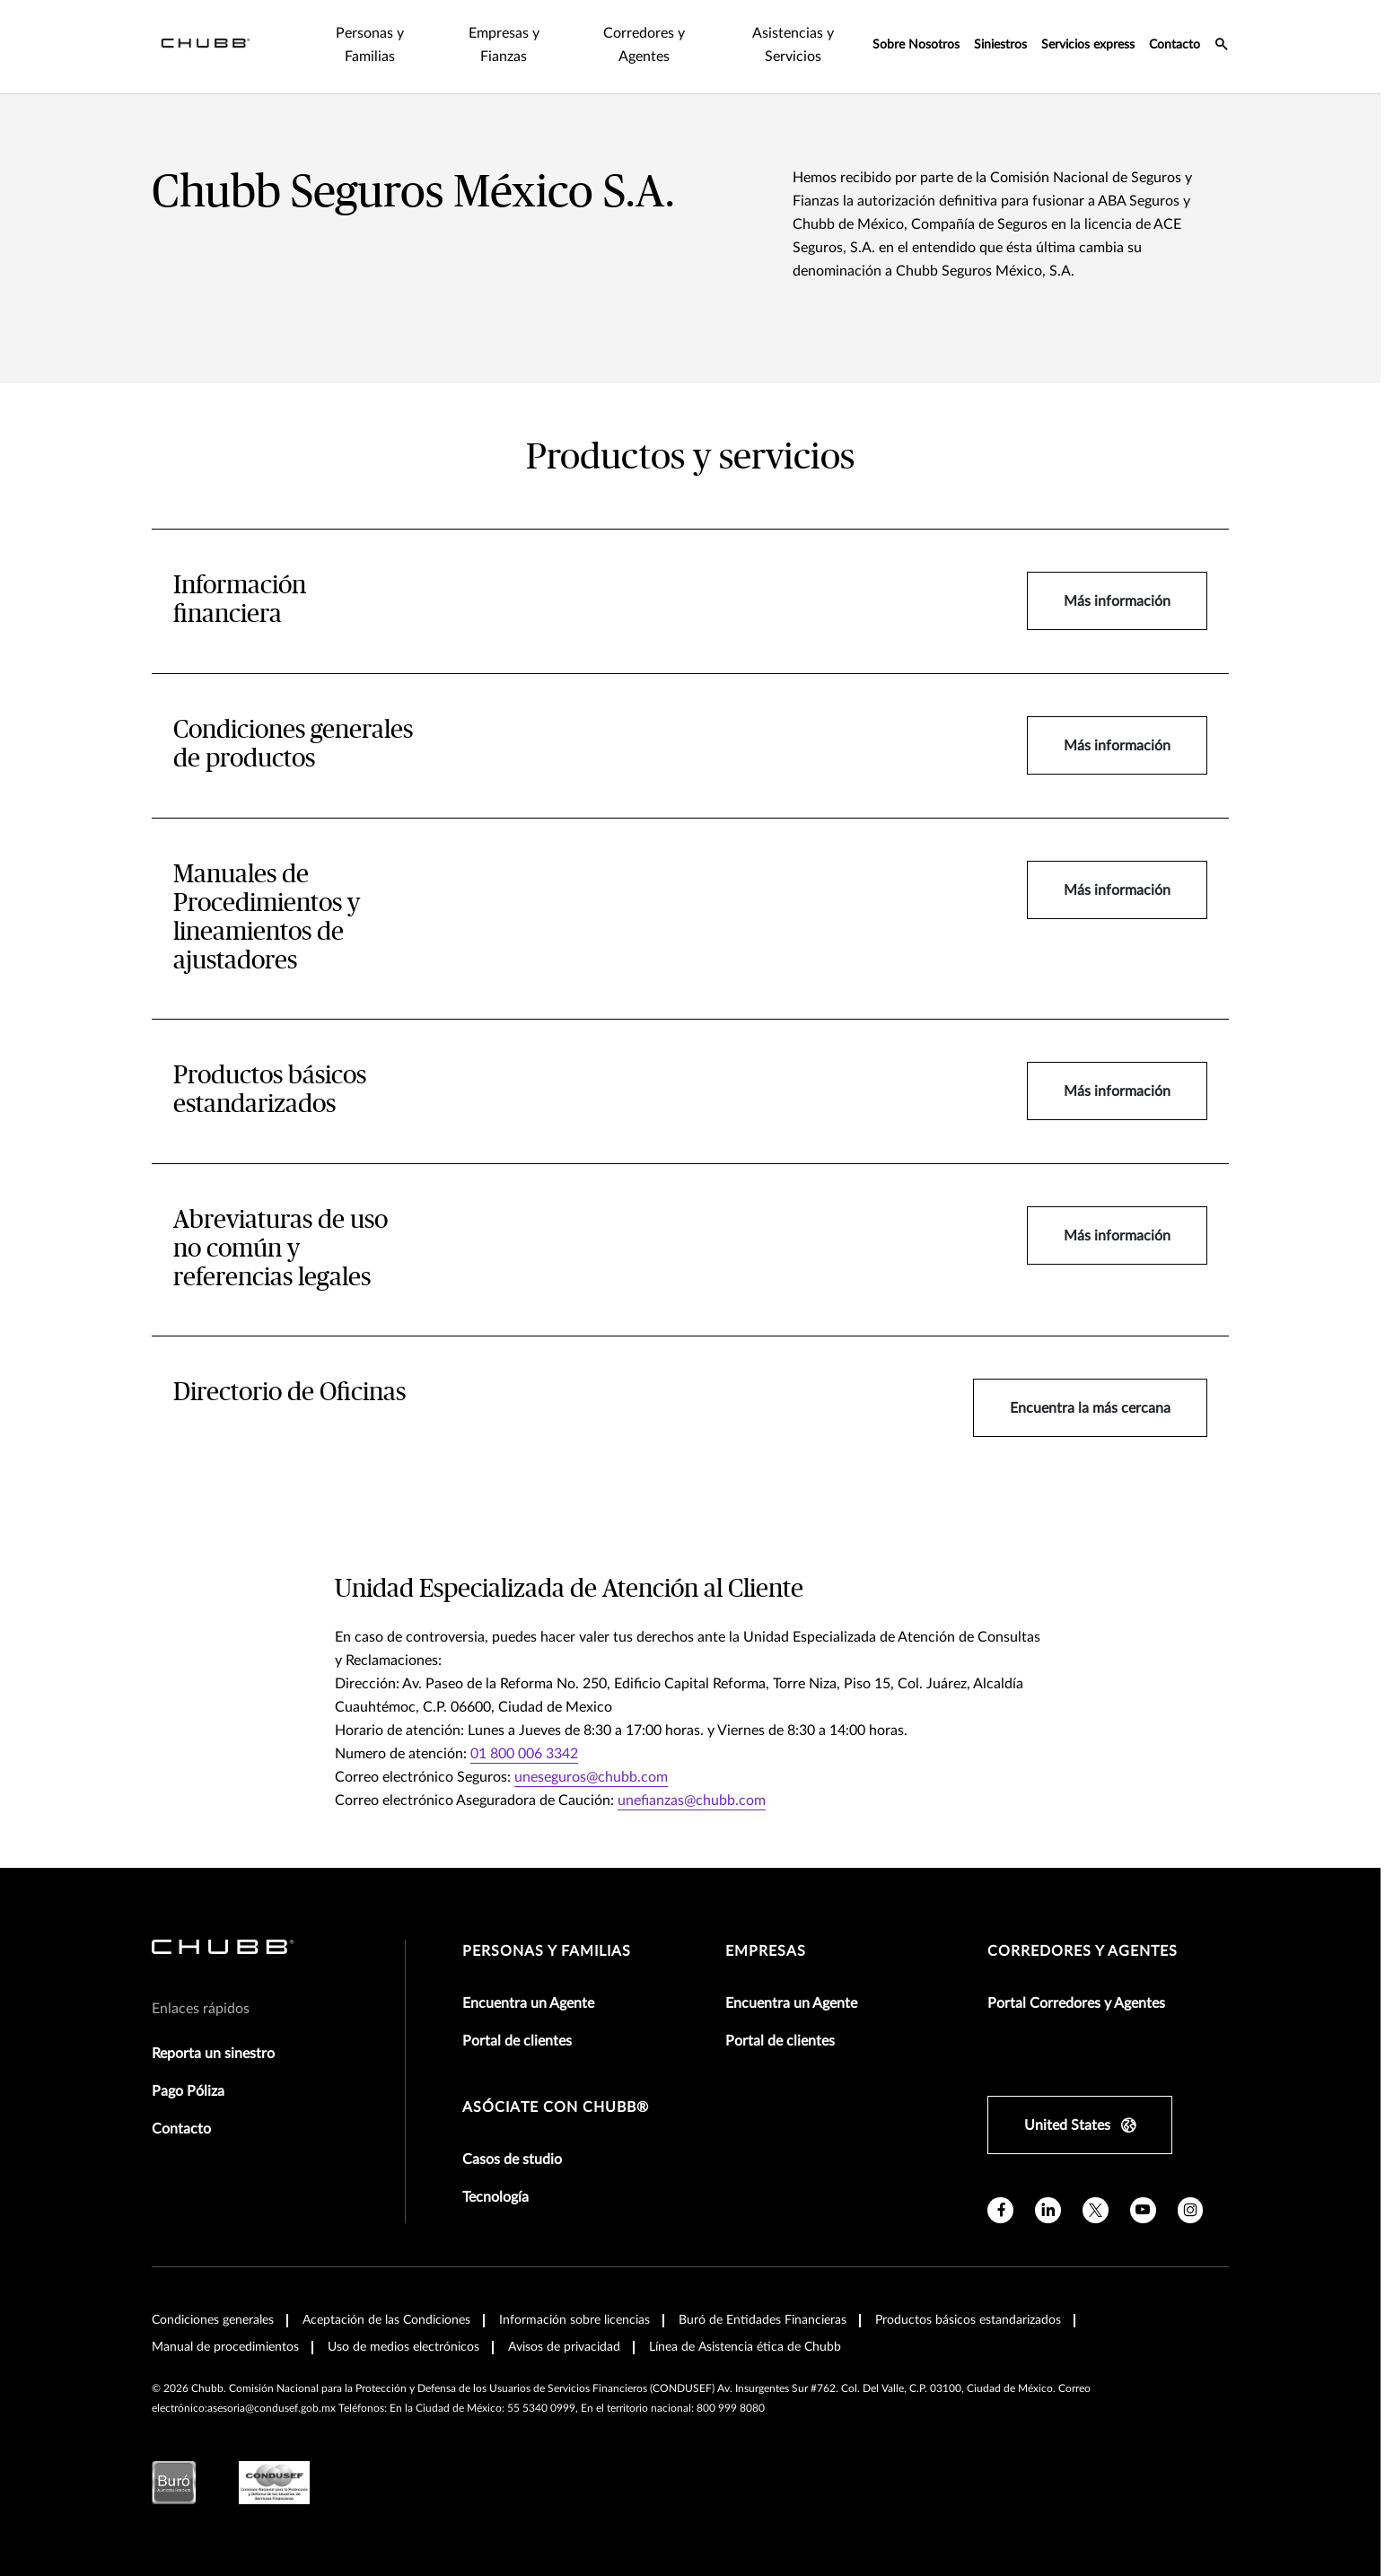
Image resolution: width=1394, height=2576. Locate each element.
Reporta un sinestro (213, 2053)
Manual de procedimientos (225, 2347)
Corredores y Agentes (1082, 1951)
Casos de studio (512, 2159)
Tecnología (495, 2197)
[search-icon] (1221, 46)
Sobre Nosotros (916, 45)
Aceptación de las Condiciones (386, 2320)
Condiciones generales (213, 2320)
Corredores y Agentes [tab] (644, 45)
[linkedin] (1048, 2210)
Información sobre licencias (574, 2320)
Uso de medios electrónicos (403, 2347)
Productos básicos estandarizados (968, 2320)
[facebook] (1000, 2210)
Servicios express (1088, 45)
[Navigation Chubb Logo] (205, 46)
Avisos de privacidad (564, 2347)
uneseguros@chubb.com (591, 1777)
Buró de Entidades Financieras (762, 2320)
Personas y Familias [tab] (370, 45)
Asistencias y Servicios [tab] (793, 45)
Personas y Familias (546, 1951)
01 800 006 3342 (524, 1754)
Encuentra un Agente (528, 2003)
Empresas (765, 1951)
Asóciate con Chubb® (555, 2107)
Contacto (1174, 45)
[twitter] (1096, 2210)
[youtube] (1143, 2210)
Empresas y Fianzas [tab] (504, 45)
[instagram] (1191, 2210)
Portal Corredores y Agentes (1076, 2003)
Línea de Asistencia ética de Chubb (745, 2347)
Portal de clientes (517, 2041)
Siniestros (1000, 45)
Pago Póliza (188, 2091)
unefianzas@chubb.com (692, 1800)
